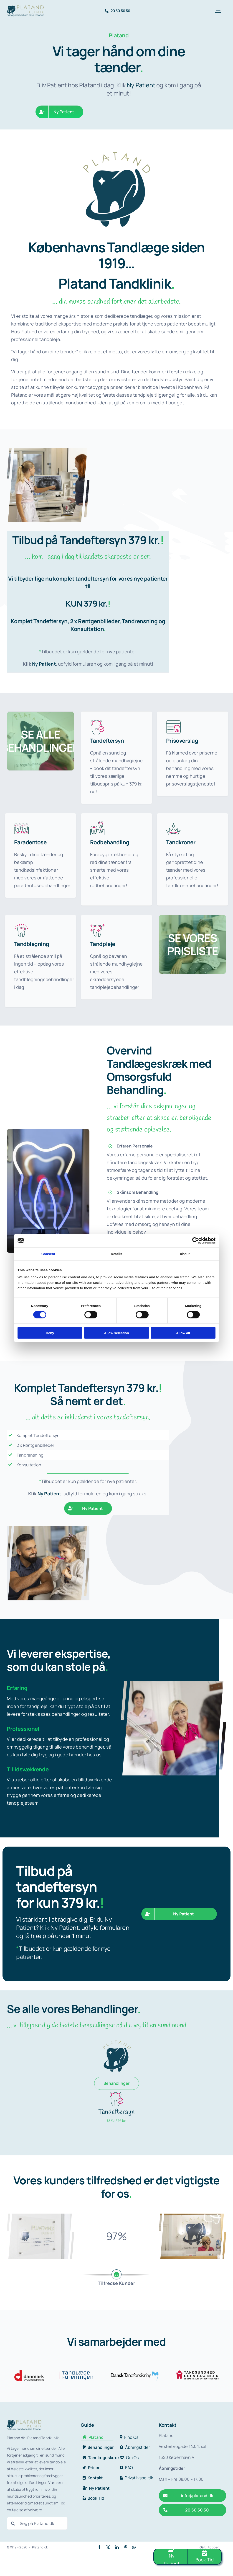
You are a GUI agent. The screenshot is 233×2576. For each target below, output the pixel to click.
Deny (50, 1333)
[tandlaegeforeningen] (76, 2372)
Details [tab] (116, 1254)
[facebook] (99, 2547)
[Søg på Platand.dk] (37, 2523)
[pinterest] (126, 2547)
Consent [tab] (48, 1254)
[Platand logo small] (25, 8)
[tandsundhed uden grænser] (197, 2372)
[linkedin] (117, 2547)
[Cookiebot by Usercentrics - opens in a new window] (195, 1240)
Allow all (183, 1333)
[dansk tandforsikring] (134, 2372)
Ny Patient (141, 85)
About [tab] (185, 1254)
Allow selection (116, 1333)
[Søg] (13, 2523)
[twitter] (108, 2547)
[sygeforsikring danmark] (29, 2372)
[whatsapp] (134, 2547)
